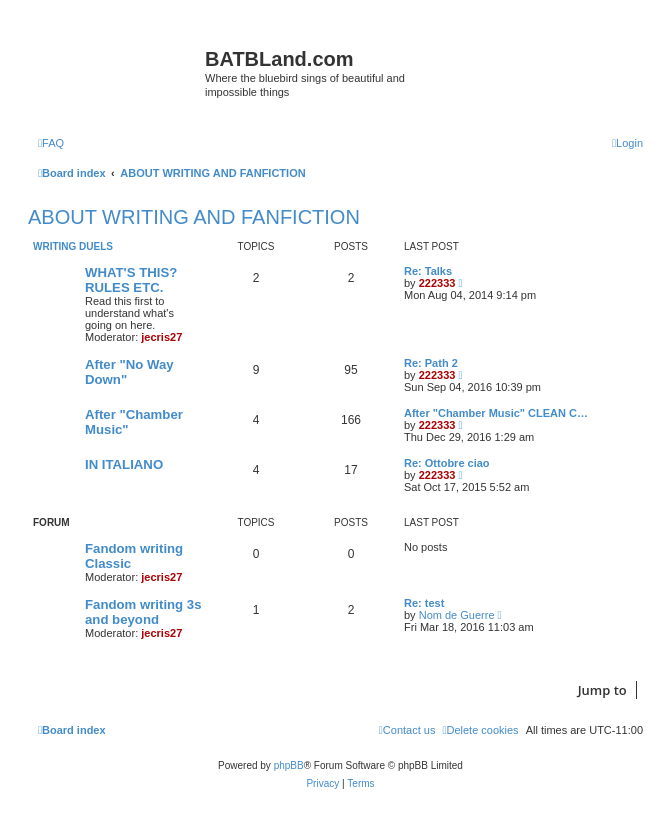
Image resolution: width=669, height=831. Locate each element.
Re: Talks (428, 271)
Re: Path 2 (431, 363)
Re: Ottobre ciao (447, 463)
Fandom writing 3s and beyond (143, 612)
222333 (437, 283)
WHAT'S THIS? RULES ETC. (131, 280)
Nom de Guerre (457, 615)
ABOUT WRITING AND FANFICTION (194, 217)
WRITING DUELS (73, 246)
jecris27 (161, 337)
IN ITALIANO (124, 464)
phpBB (289, 765)
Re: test (424, 603)
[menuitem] (51, 143)
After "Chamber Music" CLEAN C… (496, 413)
